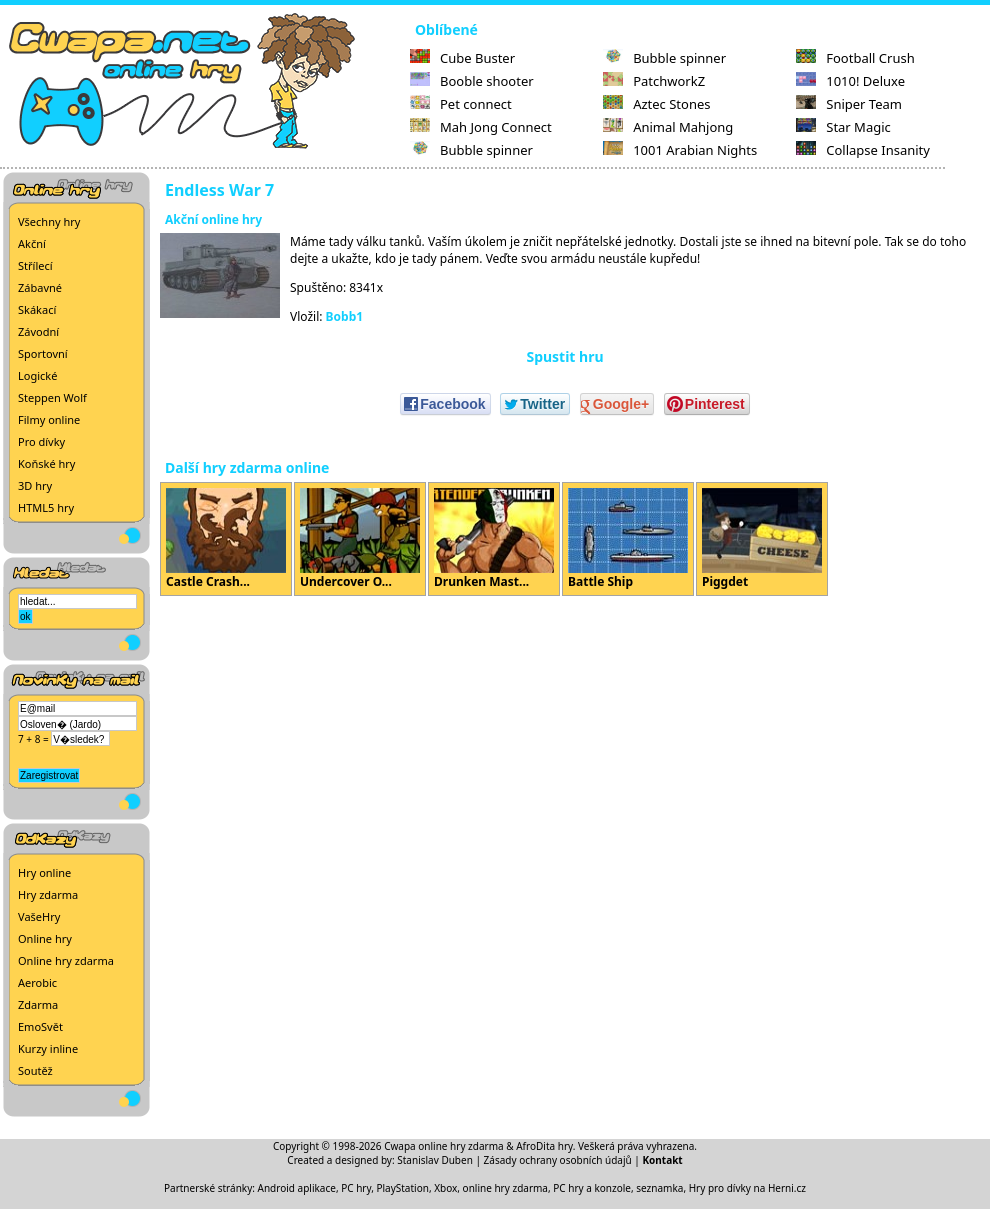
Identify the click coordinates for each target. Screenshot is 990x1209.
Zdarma (38, 1004)
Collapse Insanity (863, 150)
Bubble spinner (471, 150)
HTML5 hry (46, 507)
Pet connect (461, 104)
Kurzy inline (48, 1048)
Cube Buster (462, 58)
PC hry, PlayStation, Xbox (399, 1188)
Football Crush (855, 58)
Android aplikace (297, 1188)
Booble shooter (472, 81)
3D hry (35, 485)
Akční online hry (213, 219)
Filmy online (49, 419)
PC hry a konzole (592, 1188)
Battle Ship (628, 539)
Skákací (37, 309)
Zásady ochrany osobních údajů (558, 1160)
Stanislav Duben (435, 1160)
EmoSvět (40, 1026)
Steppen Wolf (52, 397)
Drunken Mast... (494, 539)
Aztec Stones (656, 104)
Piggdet (762, 539)
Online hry (45, 938)
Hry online (44, 872)
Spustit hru (564, 356)
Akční (32, 243)
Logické (37, 375)
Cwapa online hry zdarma (444, 1146)
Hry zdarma (48, 894)
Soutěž (35, 1070)
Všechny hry (49, 221)
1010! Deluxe (850, 81)
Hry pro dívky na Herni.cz (747, 1188)
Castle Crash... (226, 539)
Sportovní (43, 353)
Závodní (38, 331)
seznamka (659, 1188)
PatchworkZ (654, 81)
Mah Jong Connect (481, 127)
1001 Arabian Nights (680, 150)
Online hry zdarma (66, 960)
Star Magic (843, 127)
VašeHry (39, 916)
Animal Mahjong (668, 127)
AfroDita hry (544, 1146)
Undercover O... (360, 539)
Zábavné (40, 287)
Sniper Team (849, 104)
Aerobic (37, 982)
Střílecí (35, 265)
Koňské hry (46, 463)
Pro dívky (41, 441)
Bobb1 (345, 316)
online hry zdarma (505, 1188)
